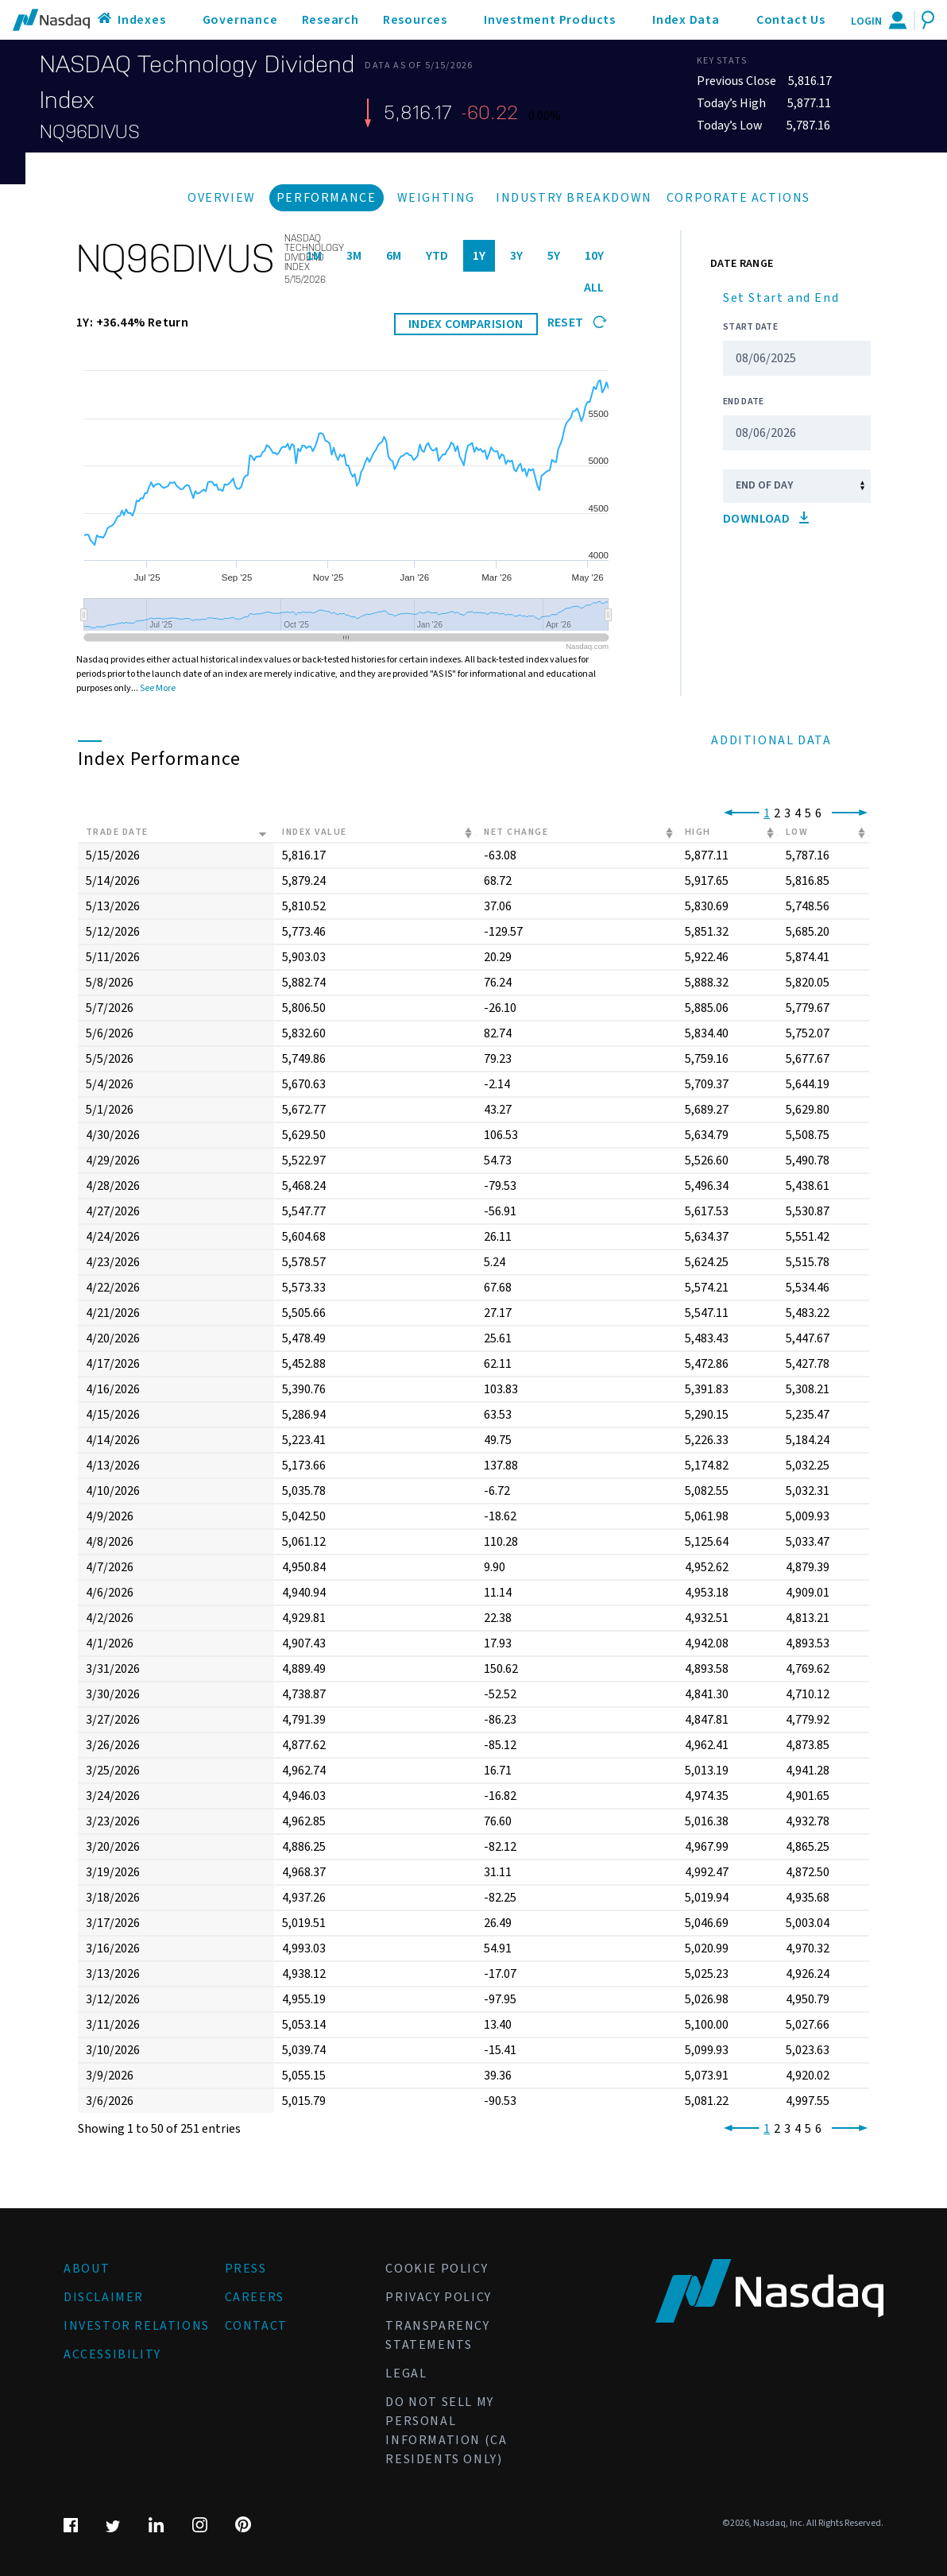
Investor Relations (137, 2326)
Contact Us (790, 20)
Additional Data (771, 740)
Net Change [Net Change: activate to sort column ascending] (516, 832)
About (87, 2268)
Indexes (142, 20)
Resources (415, 20)
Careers (254, 2297)
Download (766, 518)
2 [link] (777, 813)
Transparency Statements (437, 2335)
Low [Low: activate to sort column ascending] (797, 832)
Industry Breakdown (574, 198)
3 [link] (787, 813)
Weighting (436, 198)
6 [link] (818, 813)
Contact (256, 2326)
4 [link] (797, 813)
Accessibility (112, 2354)
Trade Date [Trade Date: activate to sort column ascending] (117, 832)
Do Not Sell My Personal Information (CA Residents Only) (446, 2430)
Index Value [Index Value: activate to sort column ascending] (314, 832)
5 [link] (808, 813)
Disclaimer (104, 2297)
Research (330, 20)
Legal (406, 2373)
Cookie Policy (436, 2268)
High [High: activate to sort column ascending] (698, 832)
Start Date (750, 327)
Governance (240, 20)
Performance (326, 198)
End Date (743, 401)
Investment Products (550, 20)
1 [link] (766, 813)
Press (246, 2268)
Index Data (686, 20)
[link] (738, 813)
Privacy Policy (438, 2297)
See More (158, 688)
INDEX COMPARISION (466, 324)
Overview (221, 198)
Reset (577, 322)
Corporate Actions (738, 198)
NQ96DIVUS (90, 132)
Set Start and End (781, 298)
